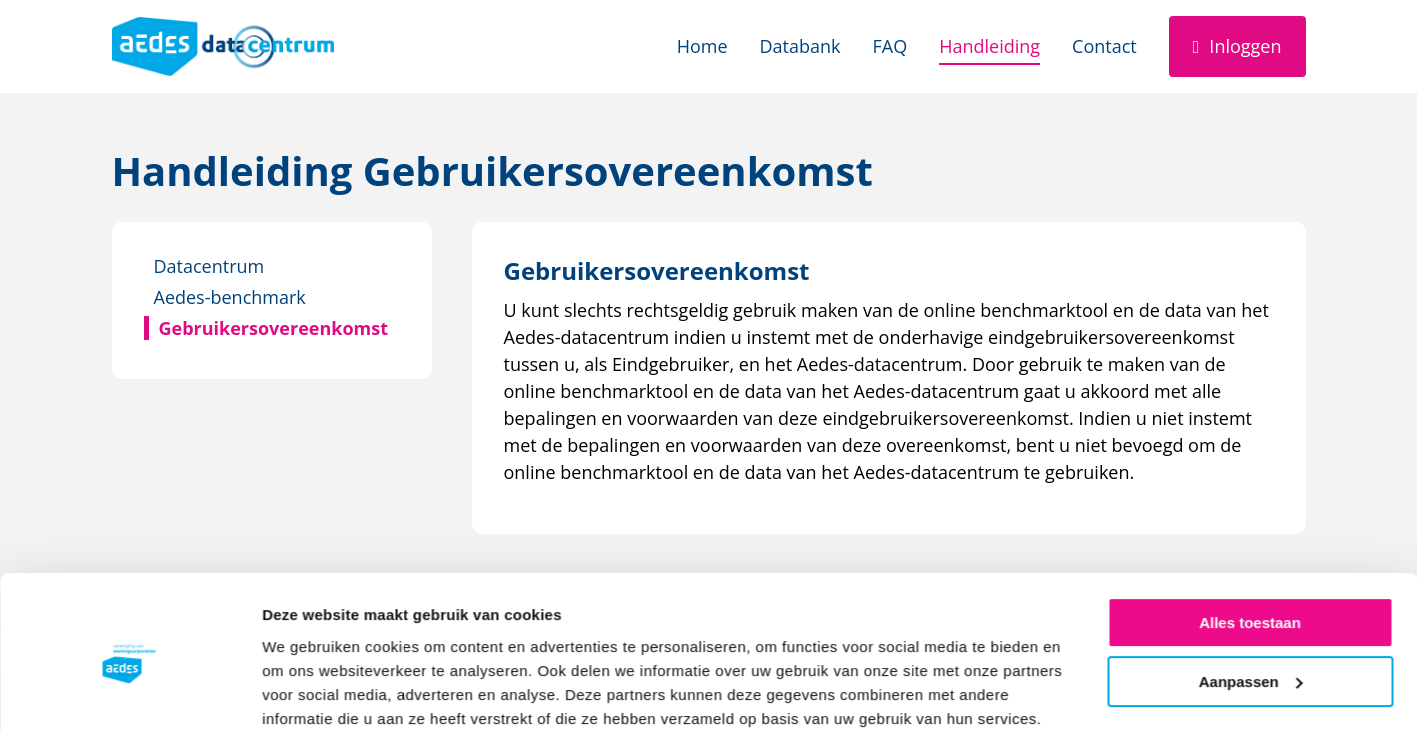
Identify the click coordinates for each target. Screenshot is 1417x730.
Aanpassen (1251, 598)
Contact (1104, 46)
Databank (800, 46)
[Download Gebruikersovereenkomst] (657, 270)
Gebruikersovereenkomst (274, 328)
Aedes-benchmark (230, 297)
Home (702, 46)
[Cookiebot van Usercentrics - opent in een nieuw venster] (129, 691)
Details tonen (309, 690)
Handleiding (989, 46)
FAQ (890, 46)
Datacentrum (209, 266)
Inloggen (1245, 46)
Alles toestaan (1250, 540)
